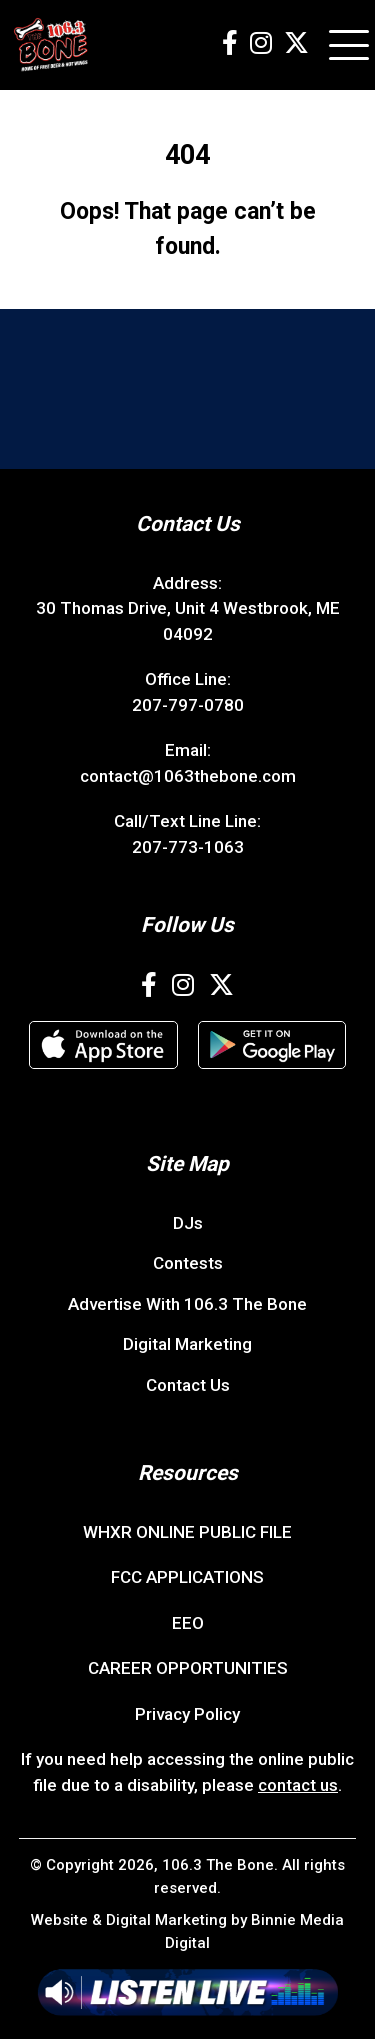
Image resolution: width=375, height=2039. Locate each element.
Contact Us (188, 1385)
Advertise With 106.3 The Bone (187, 1304)
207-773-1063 (188, 847)
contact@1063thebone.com (188, 776)
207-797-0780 (188, 705)
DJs (188, 1223)
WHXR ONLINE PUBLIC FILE (187, 1532)
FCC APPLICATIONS (187, 1577)
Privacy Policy (187, 1714)
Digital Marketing (187, 1344)
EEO (188, 1623)
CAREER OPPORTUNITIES (188, 1668)
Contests (188, 1263)
